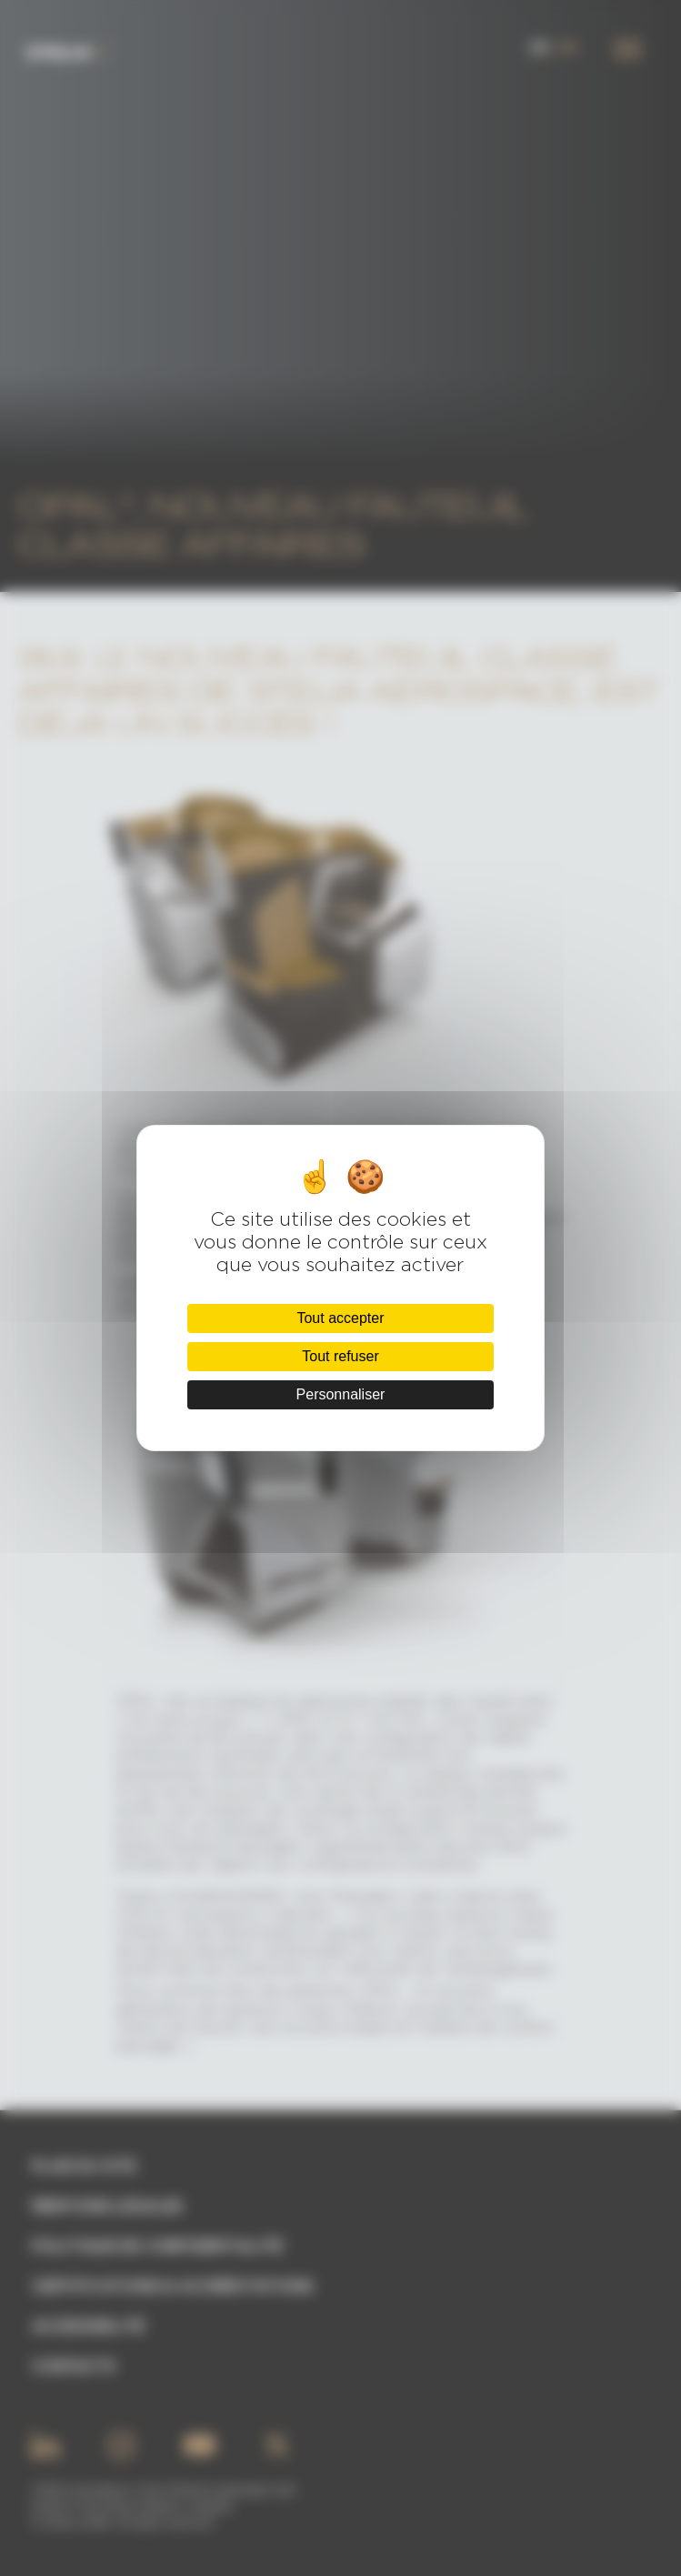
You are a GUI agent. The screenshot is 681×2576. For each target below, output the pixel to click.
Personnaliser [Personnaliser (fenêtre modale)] (341, 1394)
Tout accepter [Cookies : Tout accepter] (340, 1318)
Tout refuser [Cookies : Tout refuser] (340, 1356)
